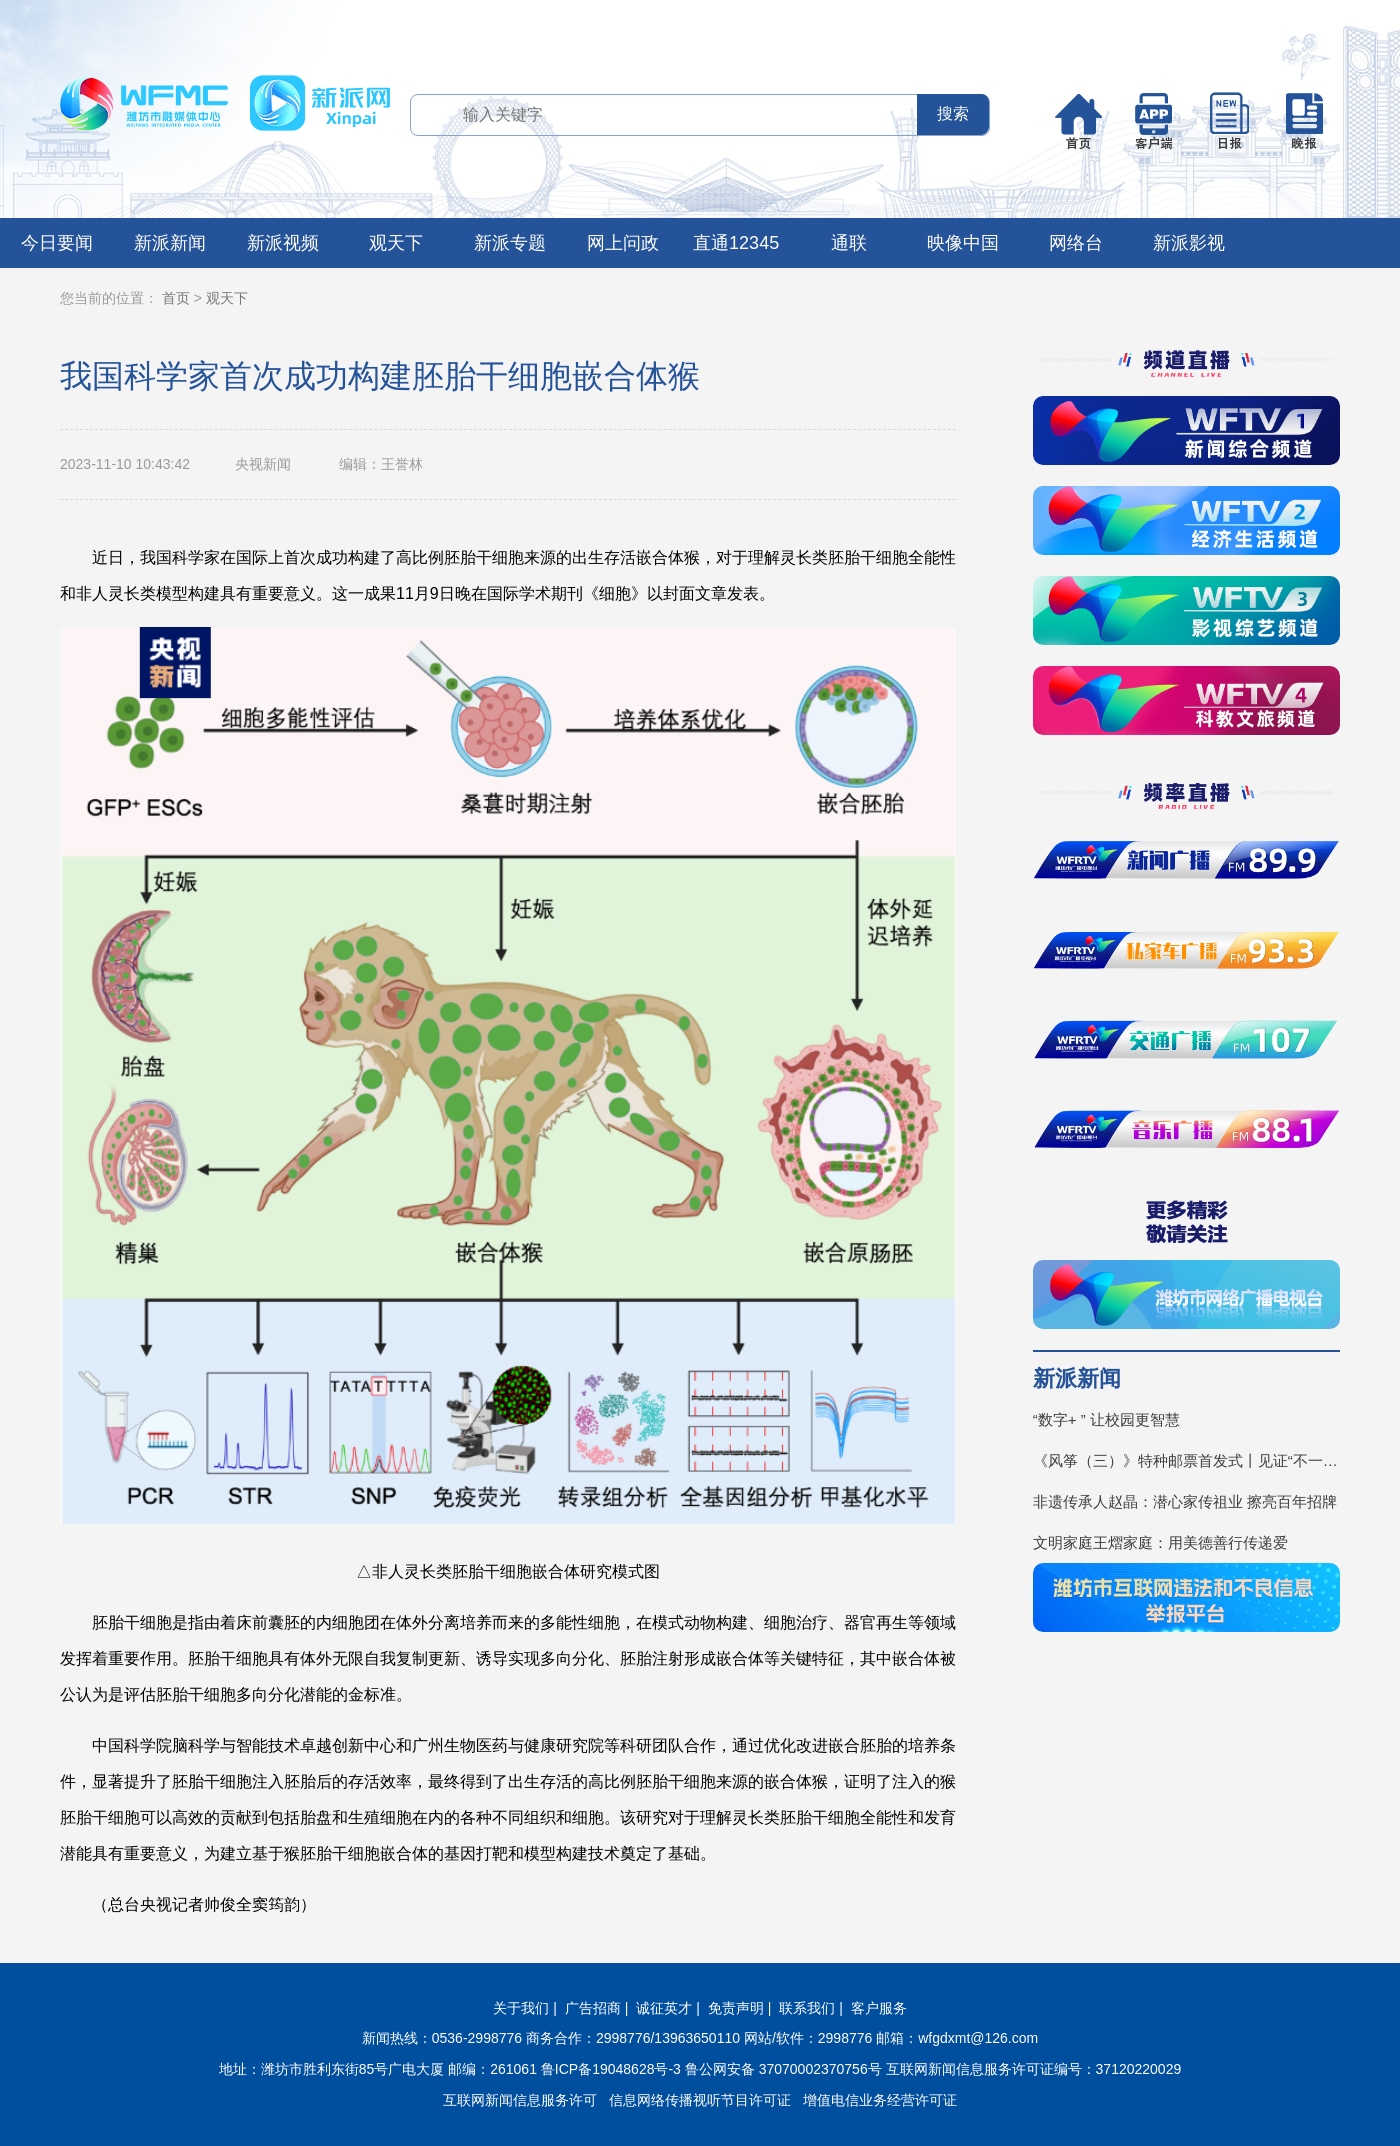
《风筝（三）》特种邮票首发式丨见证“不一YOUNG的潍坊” (1186, 1460)
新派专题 (510, 243)
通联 (849, 243)
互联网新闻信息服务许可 (520, 2100)
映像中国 (963, 243)
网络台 (1076, 243)
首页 (176, 298)
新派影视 (1189, 243)
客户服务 (879, 2008)
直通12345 (736, 243)
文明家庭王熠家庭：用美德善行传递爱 (1160, 1542)
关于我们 (521, 2008)
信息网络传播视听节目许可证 (700, 2100)
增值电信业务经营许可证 (880, 2100)
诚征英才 (664, 2008)
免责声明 (736, 2008)
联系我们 (807, 2008)
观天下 (396, 243)
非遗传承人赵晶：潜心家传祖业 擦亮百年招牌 (1185, 1501)
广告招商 (593, 2008)
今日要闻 (57, 243)
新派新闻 (170, 243)
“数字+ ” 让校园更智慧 (1106, 1419)
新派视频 (283, 243)
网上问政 (623, 243)
